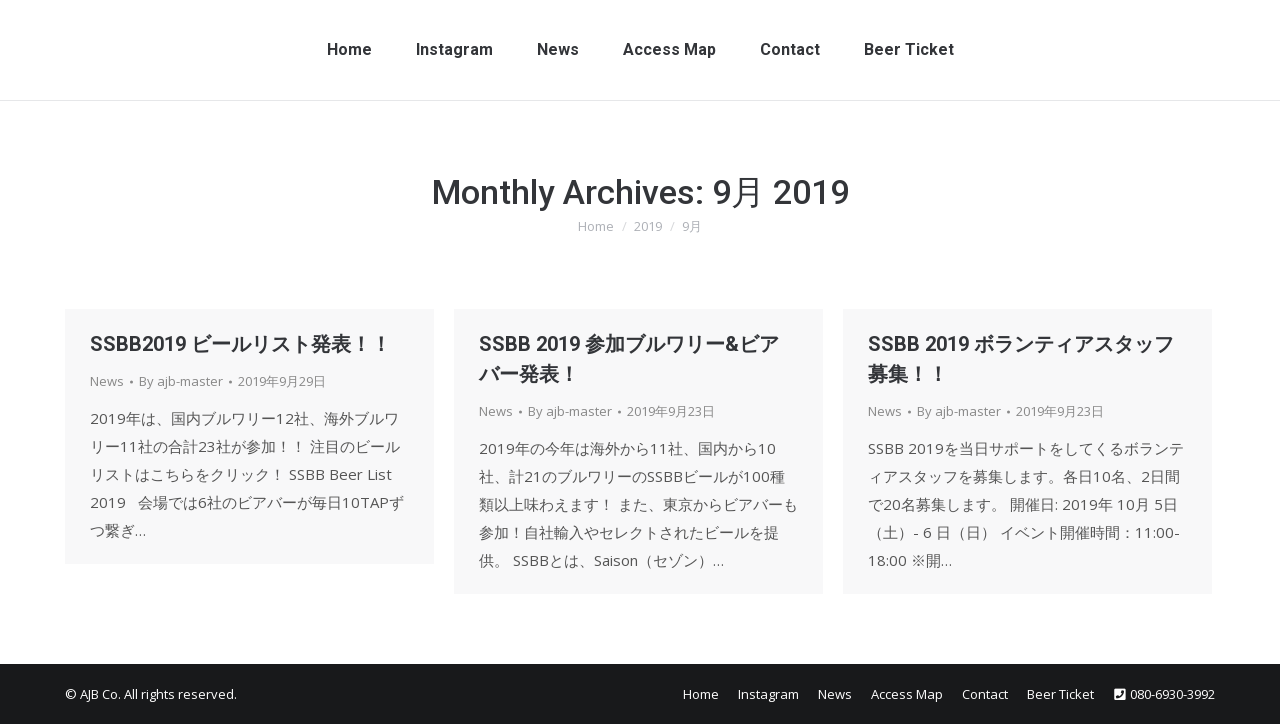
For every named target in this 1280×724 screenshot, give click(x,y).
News (107, 381)
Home (596, 226)
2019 (648, 226)
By (181, 381)
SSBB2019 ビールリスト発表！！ (240, 344)
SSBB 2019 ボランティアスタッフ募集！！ (1021, 359)
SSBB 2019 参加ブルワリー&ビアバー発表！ (629, 359)
